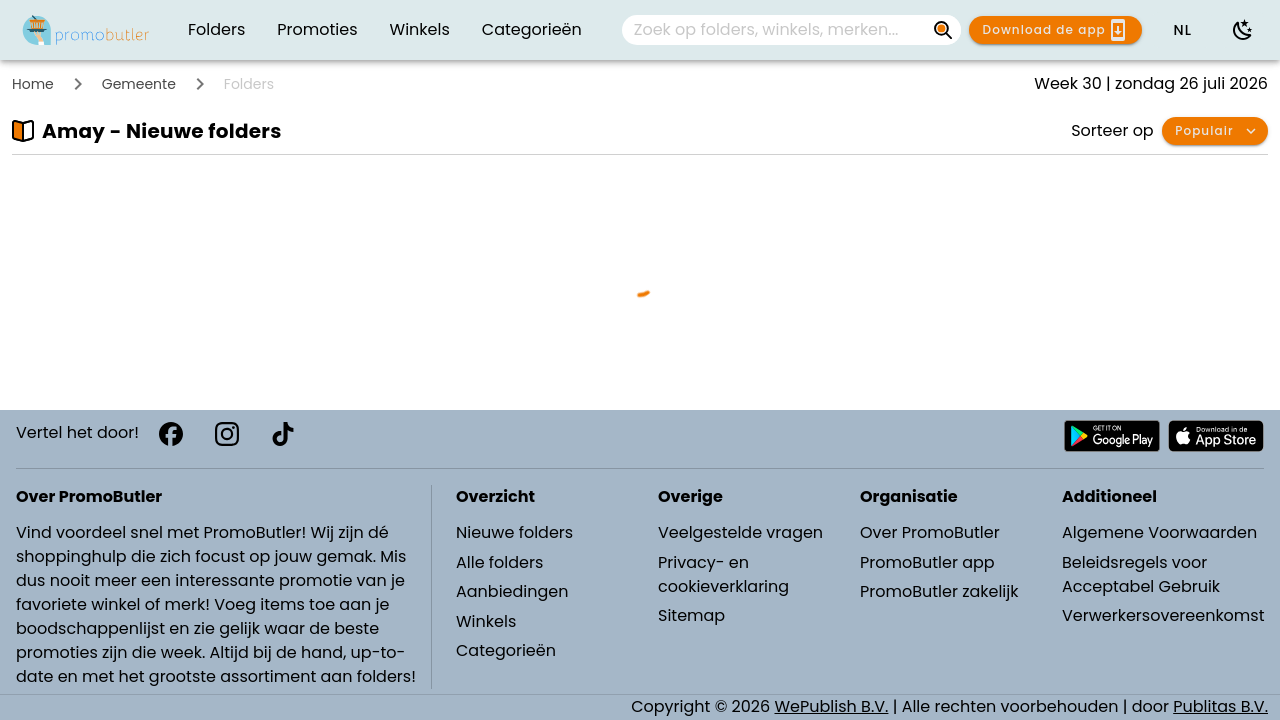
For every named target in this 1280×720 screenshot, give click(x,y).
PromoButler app (927, 562)
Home (33, 84)
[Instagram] (227, 434)
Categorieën (506, 650)
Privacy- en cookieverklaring (723, 574)
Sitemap (691, 615)
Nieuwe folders (514, 532)
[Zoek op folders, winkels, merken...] (775, 30)
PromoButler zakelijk (939, 591)
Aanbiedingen (512, 591)
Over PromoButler (930, 532)
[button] (1182, 30)
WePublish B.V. (832, 706)
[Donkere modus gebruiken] (1243, 30)
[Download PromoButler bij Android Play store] (1112, 436)
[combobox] (791, 30)
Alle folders (499, 562)
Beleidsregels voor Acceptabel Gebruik (1141, 574)
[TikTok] (283, 434)
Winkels (486, 621)
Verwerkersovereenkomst (1162, 615)
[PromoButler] (86, 30)
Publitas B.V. (1220, 706)
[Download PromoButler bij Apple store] (1216, 436)
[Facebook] (171, 434)
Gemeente (139, 84)
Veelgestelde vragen (740, 532)
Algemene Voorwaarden (1159, 532)
